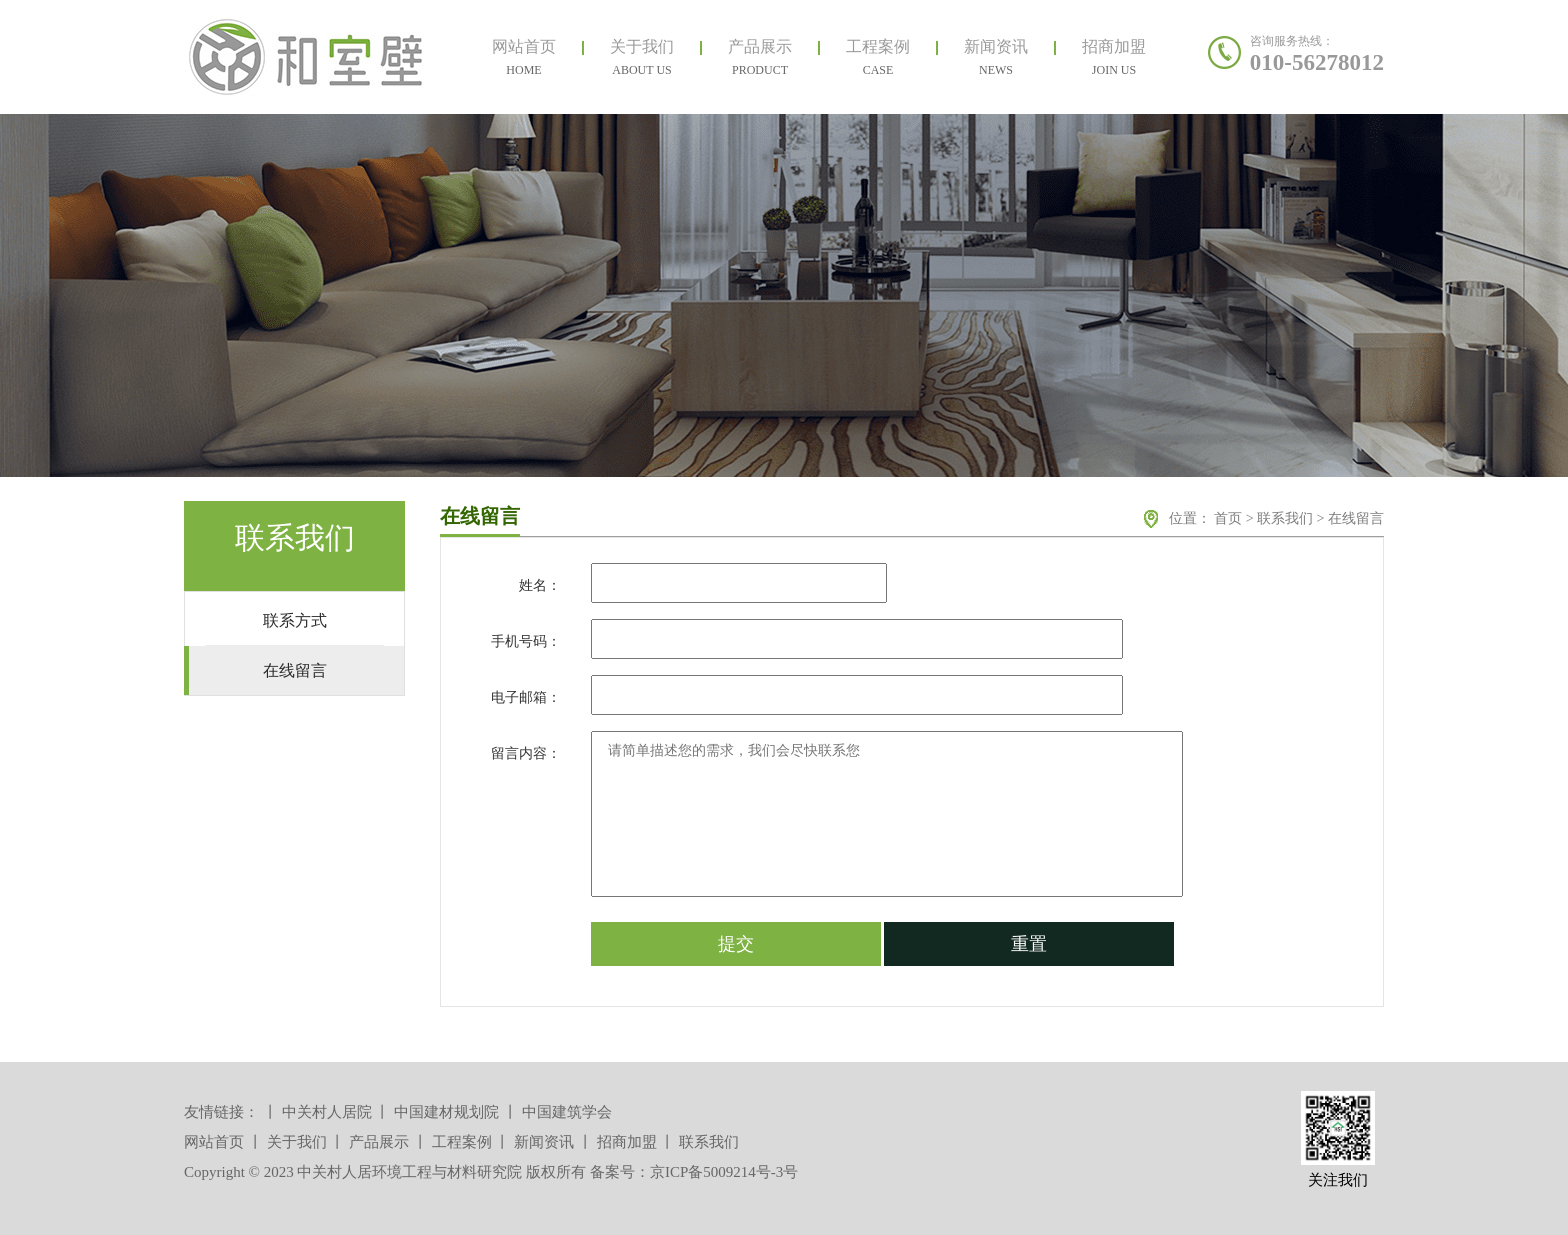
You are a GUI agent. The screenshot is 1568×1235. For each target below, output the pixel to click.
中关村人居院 (327, 1112)
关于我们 (297, 1142)
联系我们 (1285, 518)
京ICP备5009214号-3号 (724, 1172)
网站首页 (214, 1142)
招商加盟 (627, 1142)
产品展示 (379, 1142)
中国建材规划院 (446, 1112)
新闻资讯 (544, 1142)
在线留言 (1356, 518)
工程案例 (462, 1142)
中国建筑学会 (567, 1112)
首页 (1228, 518)
